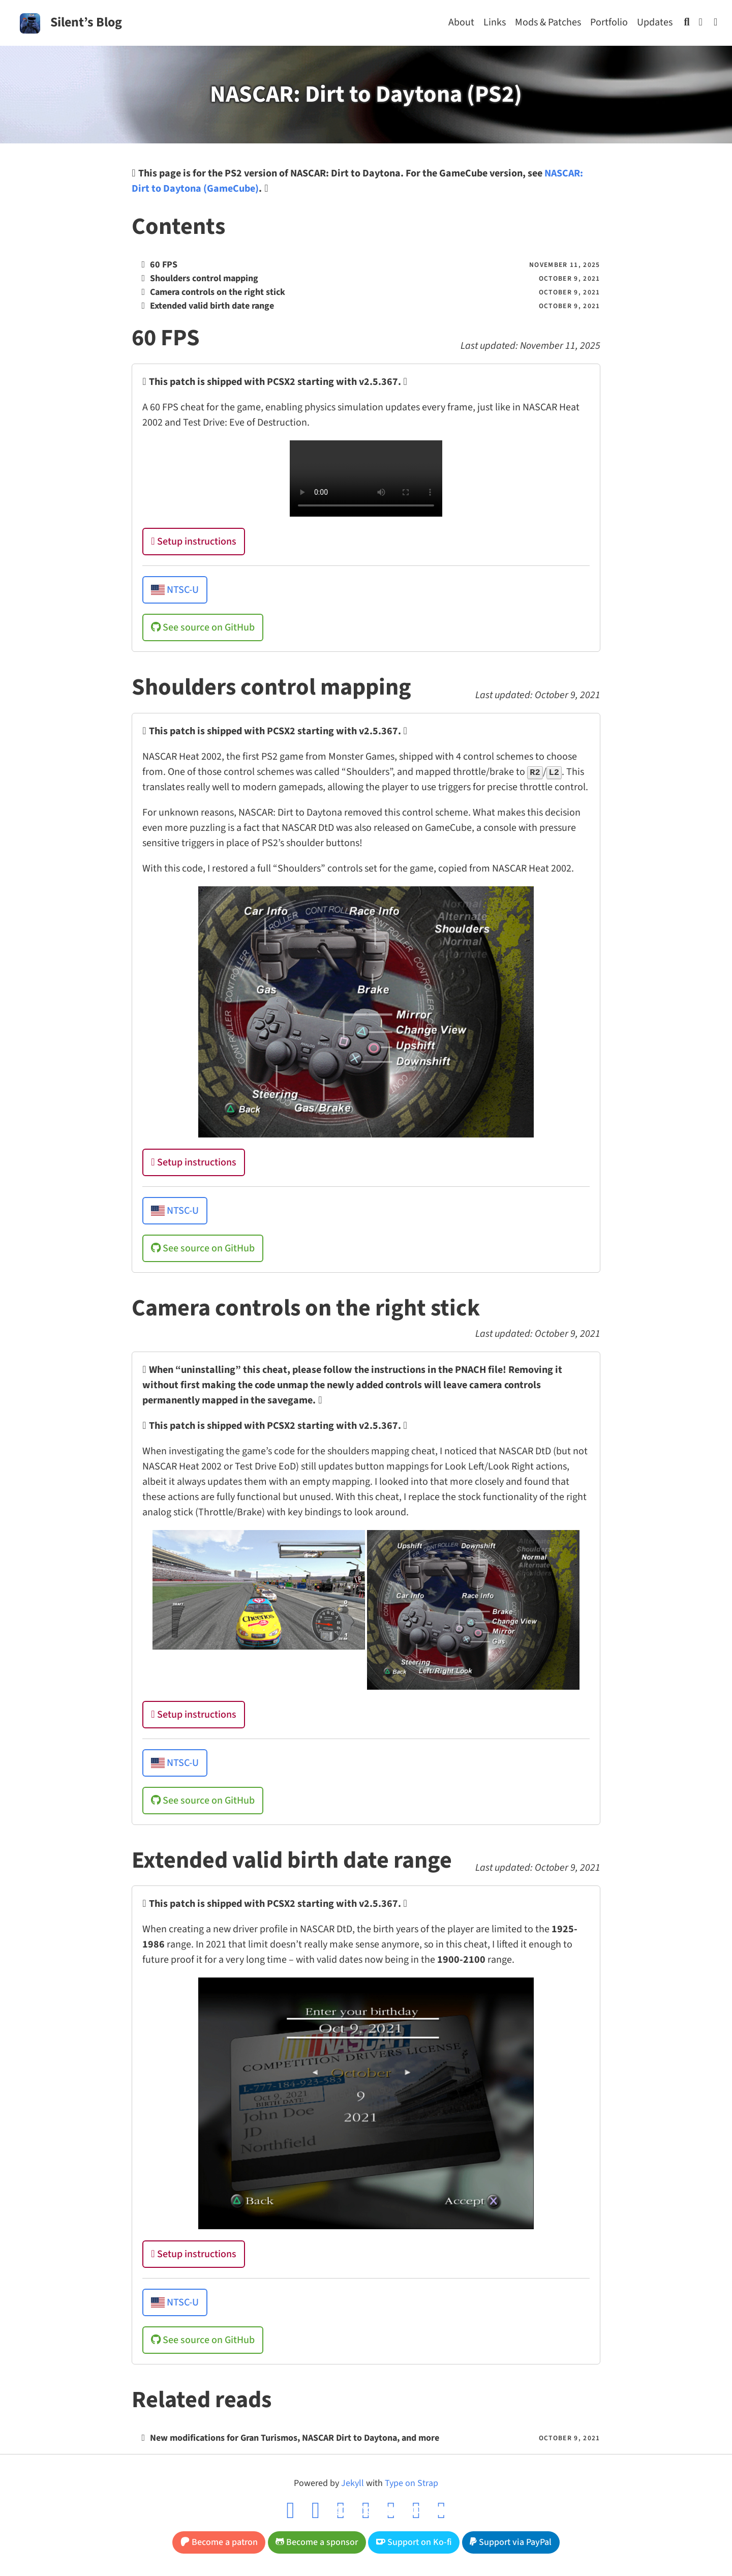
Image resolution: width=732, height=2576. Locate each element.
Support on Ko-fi (414, 2542)
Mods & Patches (548, 22)
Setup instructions (193, 541)
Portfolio (609, 22)
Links (494, 22)
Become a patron (219, 2542)
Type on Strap (411, 2483)
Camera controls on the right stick (217, 292)
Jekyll (352, 2483)
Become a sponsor (317, 2542)
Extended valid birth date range (212, 305)
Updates (655, 22)
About (461, 22)
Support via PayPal (511, 2542)
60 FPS (163, 264)
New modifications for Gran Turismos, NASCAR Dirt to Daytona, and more (294, 2438)
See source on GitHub (203, 627)
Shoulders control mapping (204, 278)
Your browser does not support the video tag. (366, 478)
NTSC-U (175, 590)
